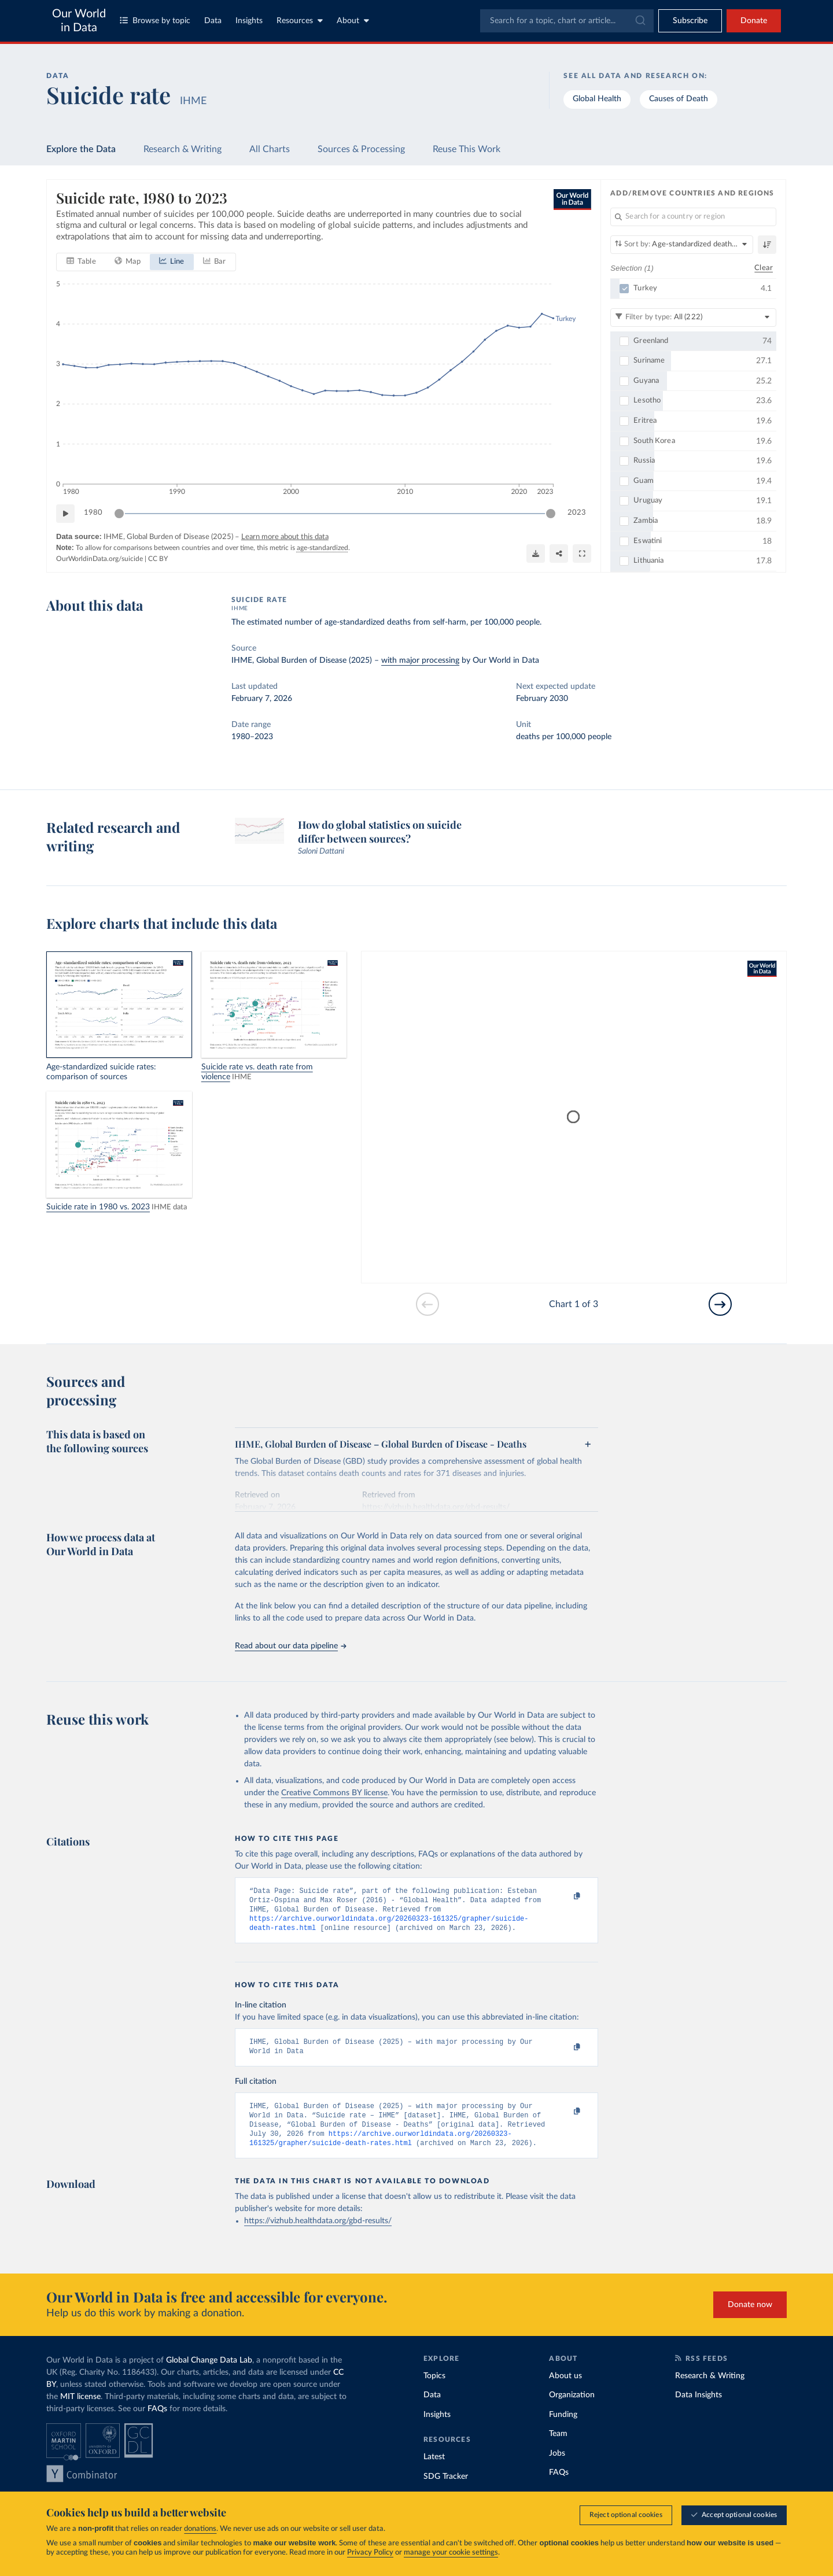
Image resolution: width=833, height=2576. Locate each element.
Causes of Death (678, 99)
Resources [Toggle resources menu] (300, 20)
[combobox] (567, 20)
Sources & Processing (361, 149)
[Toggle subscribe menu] (690, 20)
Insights (249, 21)
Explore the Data (81, 149)
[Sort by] (681, 244)
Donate (753, 21)
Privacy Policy (370, 2552)
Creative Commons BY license (334, 1793)
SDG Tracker (445, 2490)
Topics (434, 2390)
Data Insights (698, 2409)
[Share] (559, 553)
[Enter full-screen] (582, 553)
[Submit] (639, 21)
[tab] (81, 262)
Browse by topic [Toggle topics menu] (155, 20)
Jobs (557, 2467)
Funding (563, 2428)
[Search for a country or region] (693, 217)
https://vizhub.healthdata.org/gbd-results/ (318, 2235)
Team (558, 2448)
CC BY (158, 558)
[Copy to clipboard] (565, 1896)
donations (200, 2529)
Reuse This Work (466, 149)
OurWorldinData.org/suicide (99, 558)
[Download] (535, 553)
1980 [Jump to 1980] (93, 512)
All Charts (269, 149)
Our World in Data (79, 21)
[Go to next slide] (720, 1304)
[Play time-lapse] (65, 513)
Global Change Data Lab (209, 2374)
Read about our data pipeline (290, 1646)
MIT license (80, 2411)
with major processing (420, 660)
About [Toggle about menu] (353, 20)
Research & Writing (182, 149)
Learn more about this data (285, 537)
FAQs (157, 2423)
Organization (572, 2409)
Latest (434, 2471)
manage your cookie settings (451, 2552)
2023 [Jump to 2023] (576, 512)
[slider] (119, 513)
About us (565, 2390)
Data (213, 21)
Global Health (597, 99)
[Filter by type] (693, 317)
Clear (763, 267)
